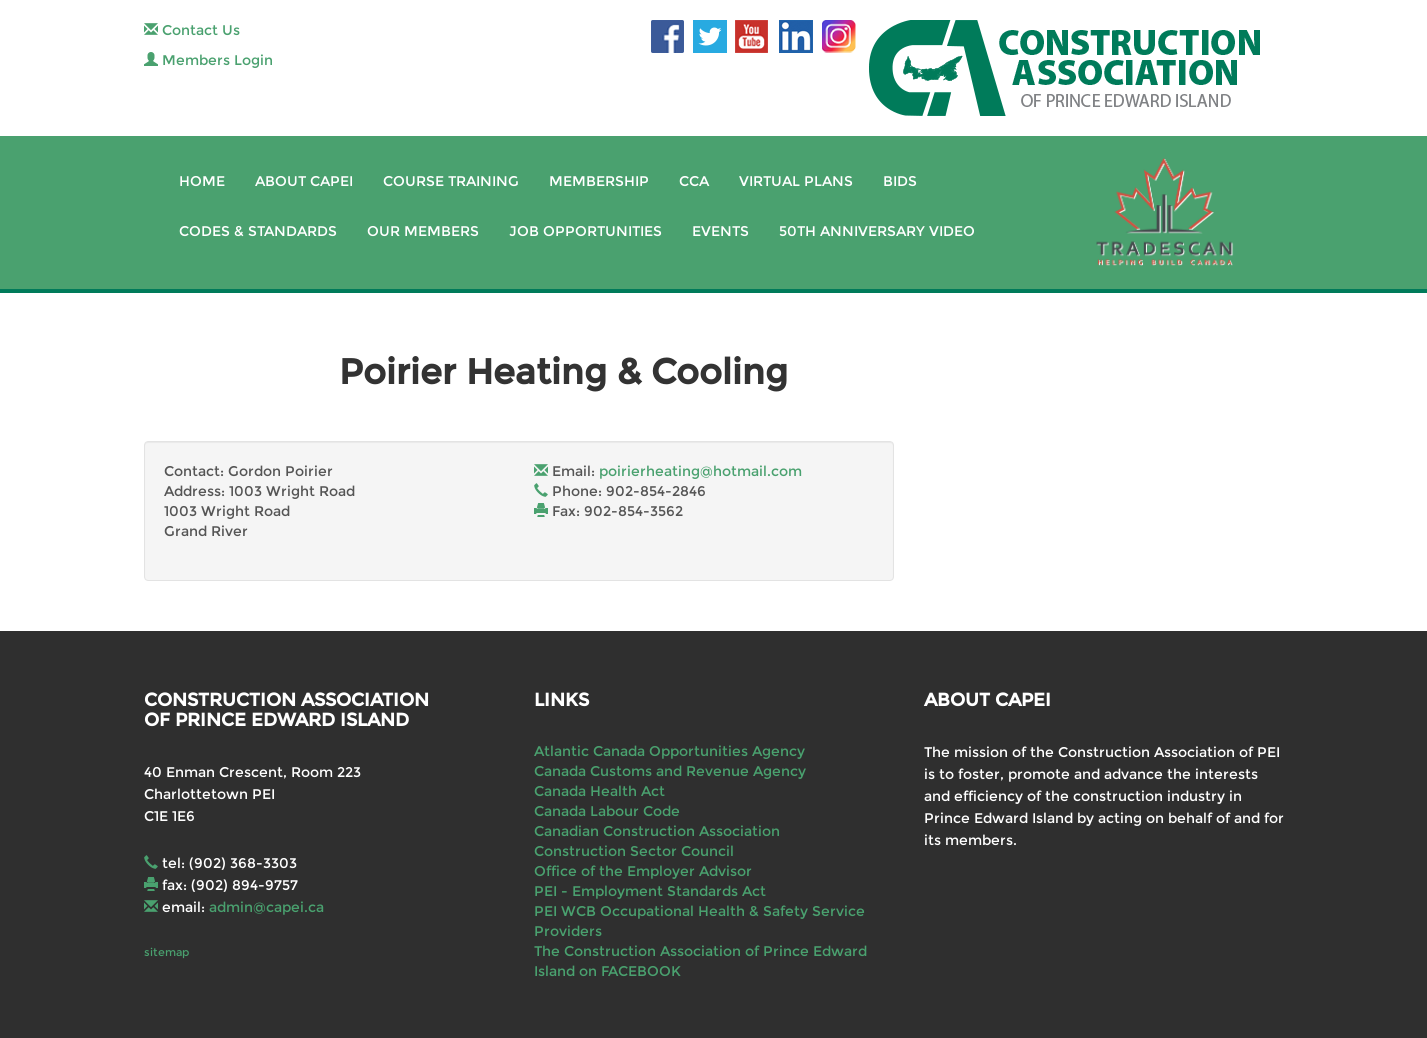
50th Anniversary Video (877, 231)
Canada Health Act (599, 791)
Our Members (423, 231)
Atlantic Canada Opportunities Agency (669, 751)
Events (720, 231)
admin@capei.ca (266, 907)
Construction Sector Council (634, 851)
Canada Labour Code (607, 811)
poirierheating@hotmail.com (700, 471)
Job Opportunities (585, 231)
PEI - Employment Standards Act (650, 891)
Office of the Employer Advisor (643, 871)
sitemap (166, 952)
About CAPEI (304, 181)
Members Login (208, 60)
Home (202, 181)
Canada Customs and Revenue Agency (670, 771)
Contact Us (192, 30)
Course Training (451, 181)
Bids (900, 181)
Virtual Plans (796, 181)
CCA (694, 181)
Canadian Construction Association (657, 831)
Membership (599, 181)
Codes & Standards (258, 231)
